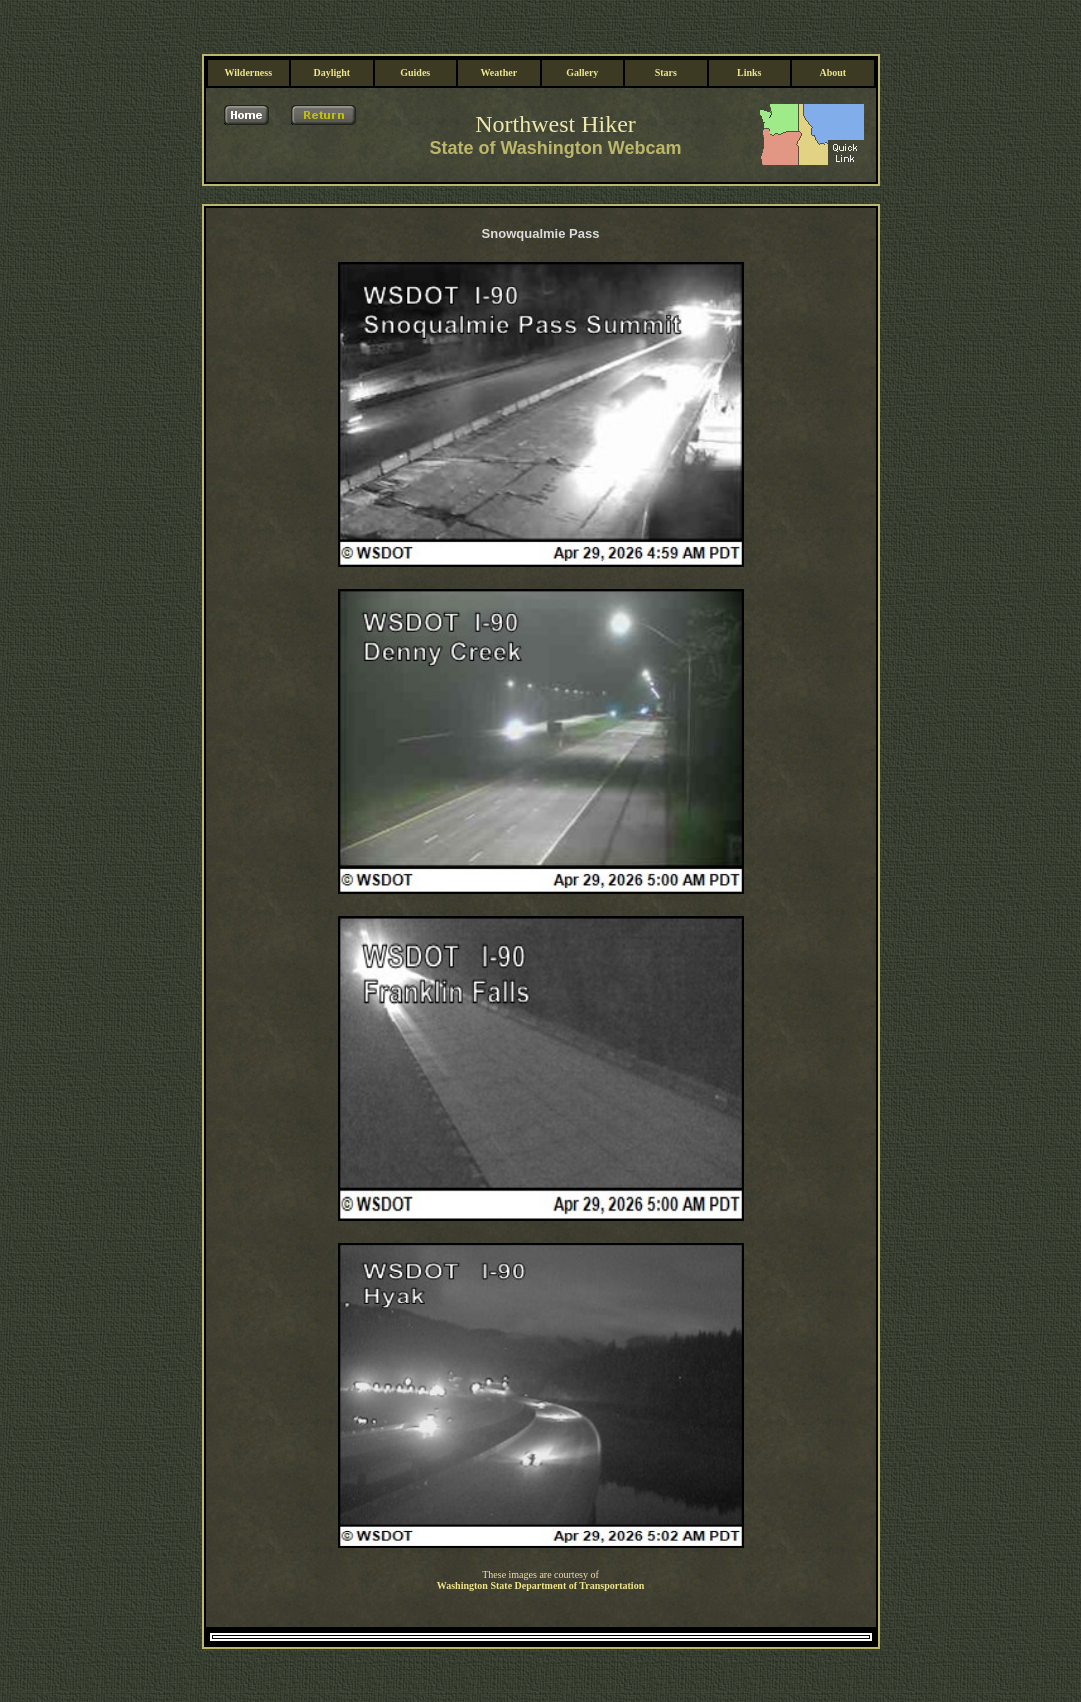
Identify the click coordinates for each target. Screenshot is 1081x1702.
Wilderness (248, 22)
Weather (498, 22)
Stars (666, 22)
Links (749, 22)
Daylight (331, 22)
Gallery (582, 22)
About (832, 22)
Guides (415, 22)
